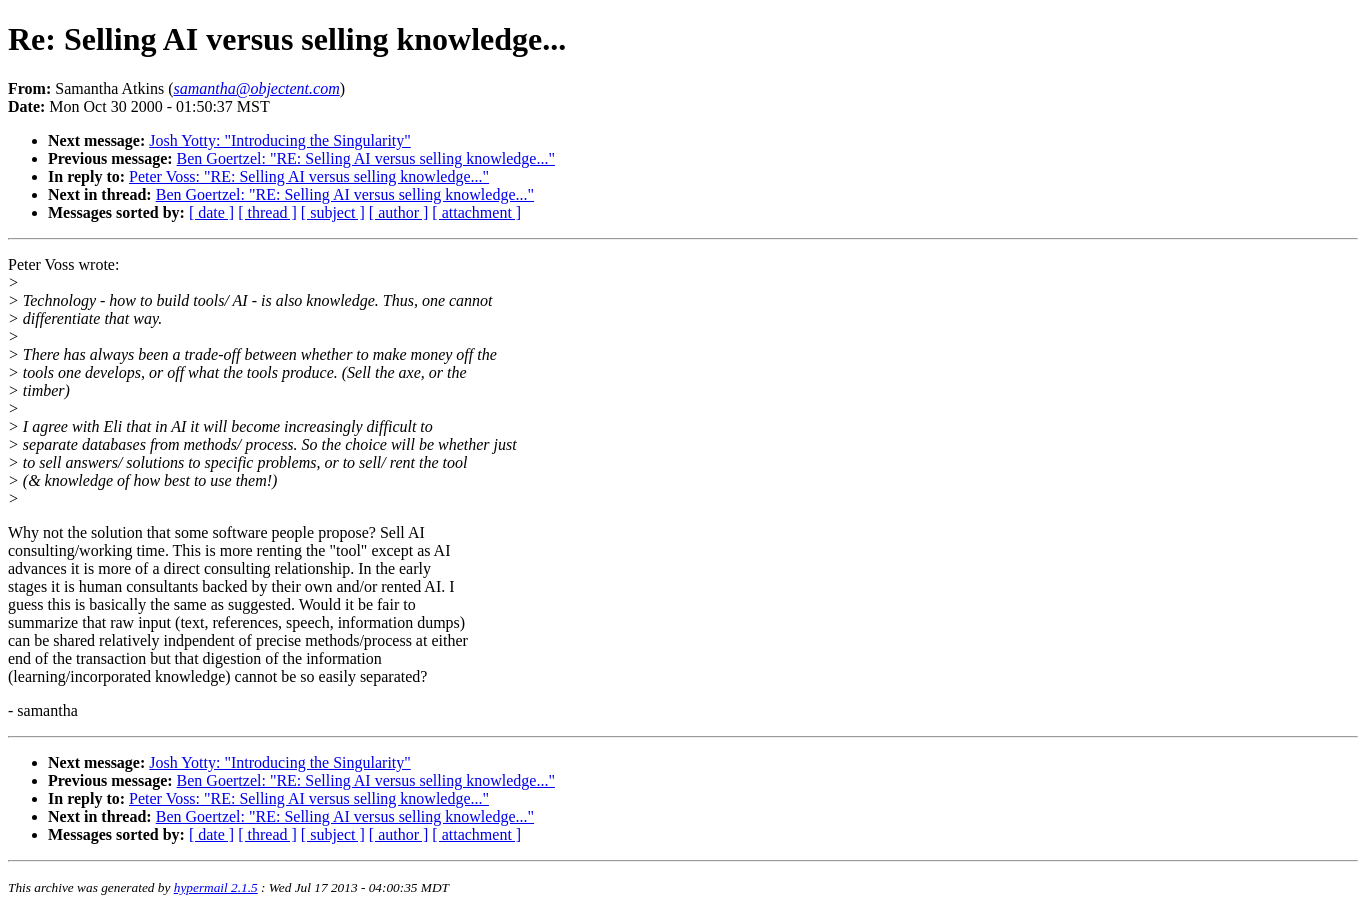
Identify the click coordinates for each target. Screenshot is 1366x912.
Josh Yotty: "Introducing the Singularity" (280, 140)
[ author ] (399, 212)
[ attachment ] (476, 212)
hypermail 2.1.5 (216, 887)
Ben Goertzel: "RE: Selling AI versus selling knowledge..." (366, 158)
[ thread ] (267, 212)
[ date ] (211, 212)
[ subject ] (333, 212)
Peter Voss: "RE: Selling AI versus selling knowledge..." (309, 176)
